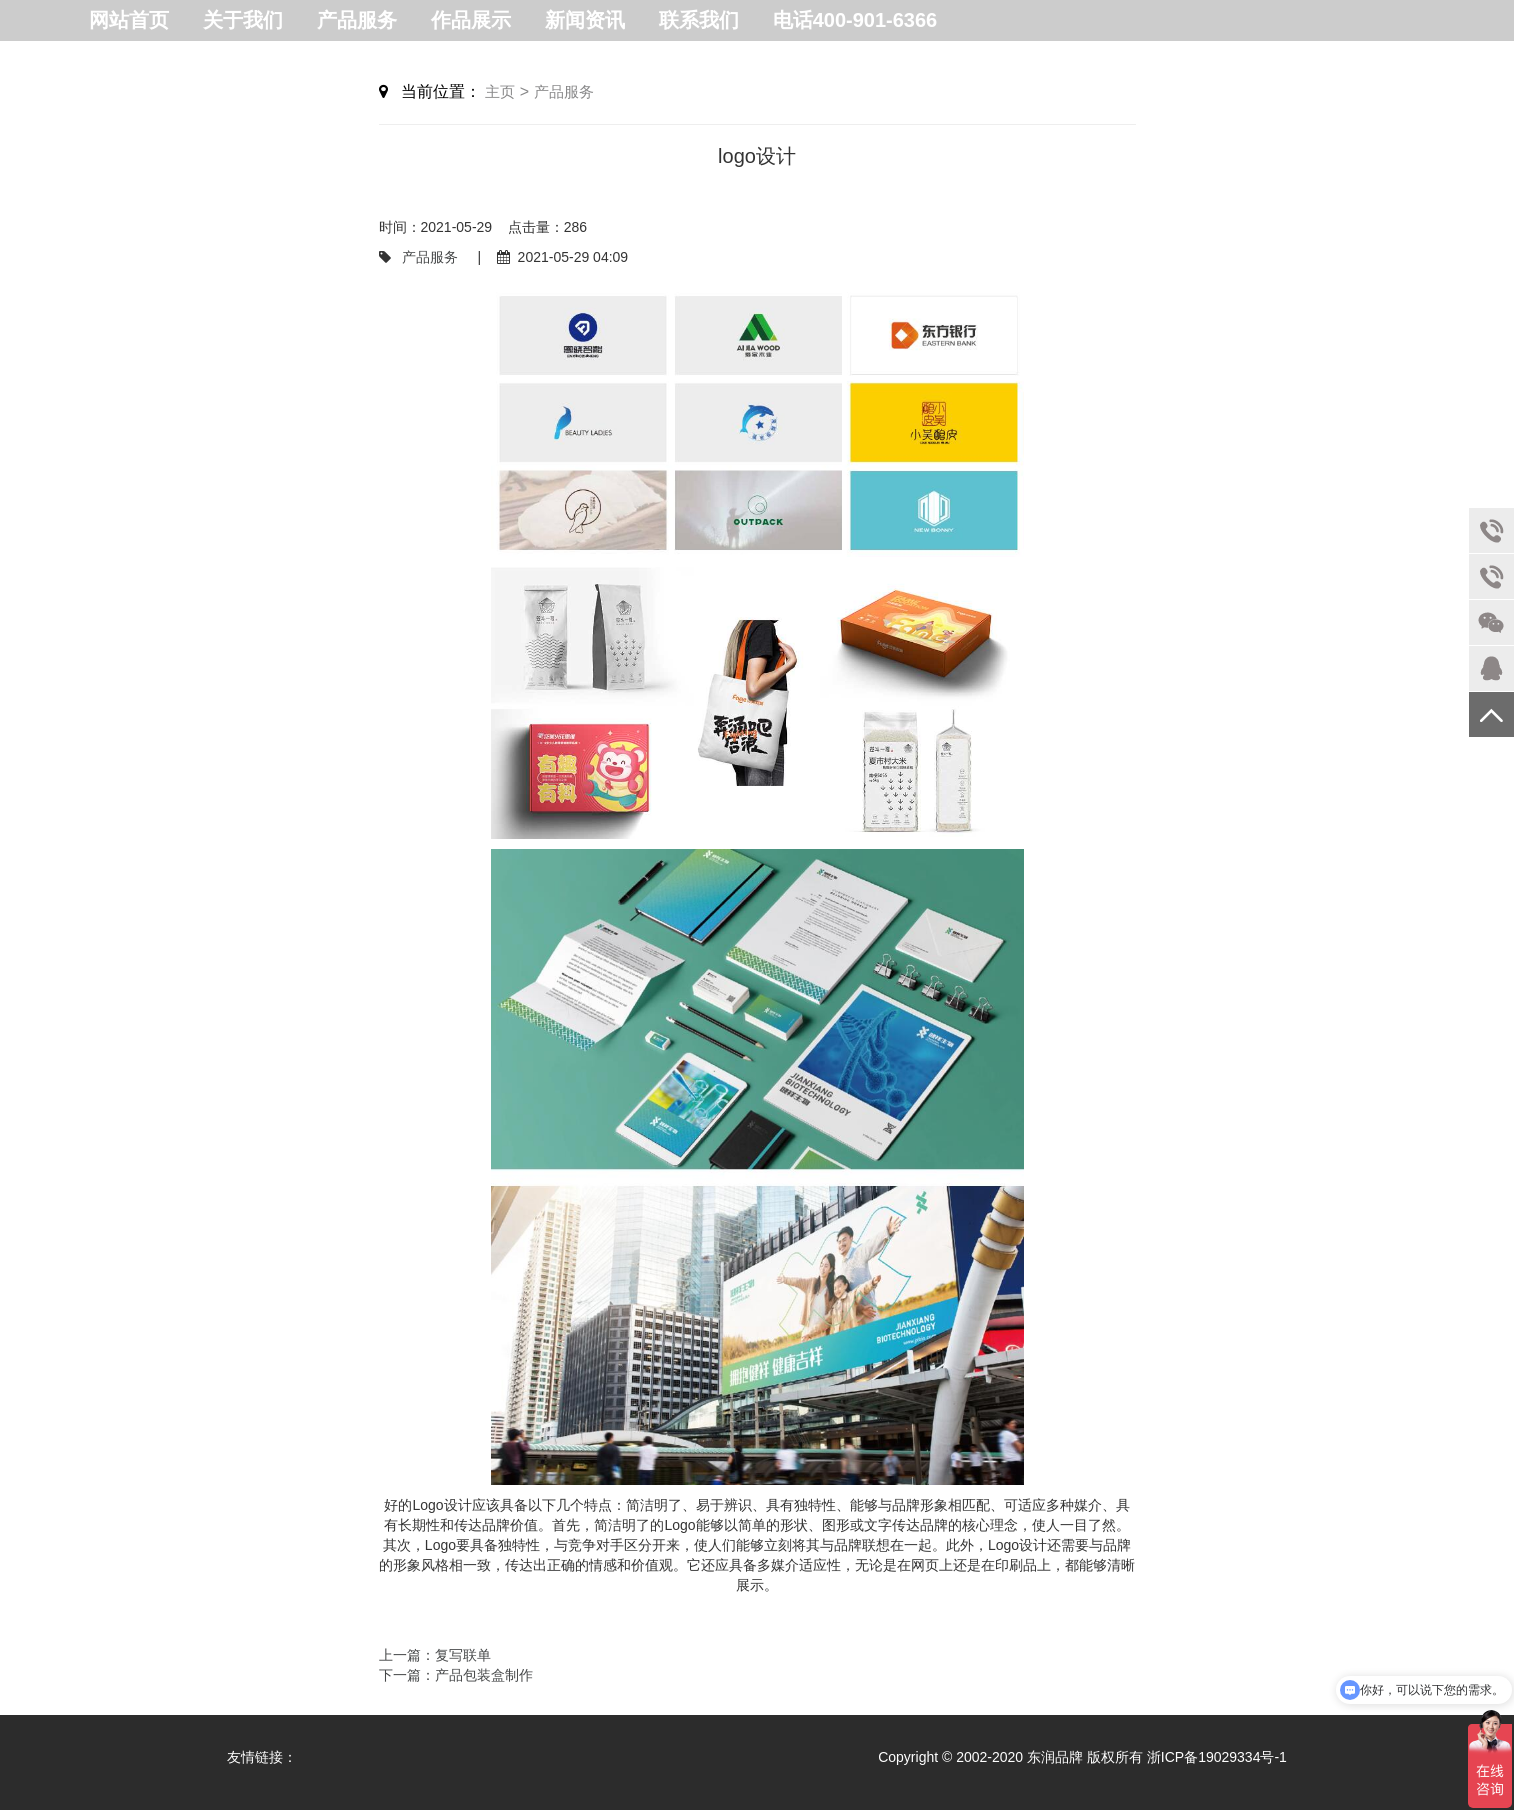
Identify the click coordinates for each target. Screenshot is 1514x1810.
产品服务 (357, 20)
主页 (500, 91)
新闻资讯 (585, 20)
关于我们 (243, 20)
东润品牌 (1057, 1757)
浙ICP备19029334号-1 (1217, 1757)
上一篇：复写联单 (435, 1655)
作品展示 (471, 20)
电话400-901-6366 (855, 20)
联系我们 (699, 20)
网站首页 (129, 20)
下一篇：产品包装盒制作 (456, 1675)
